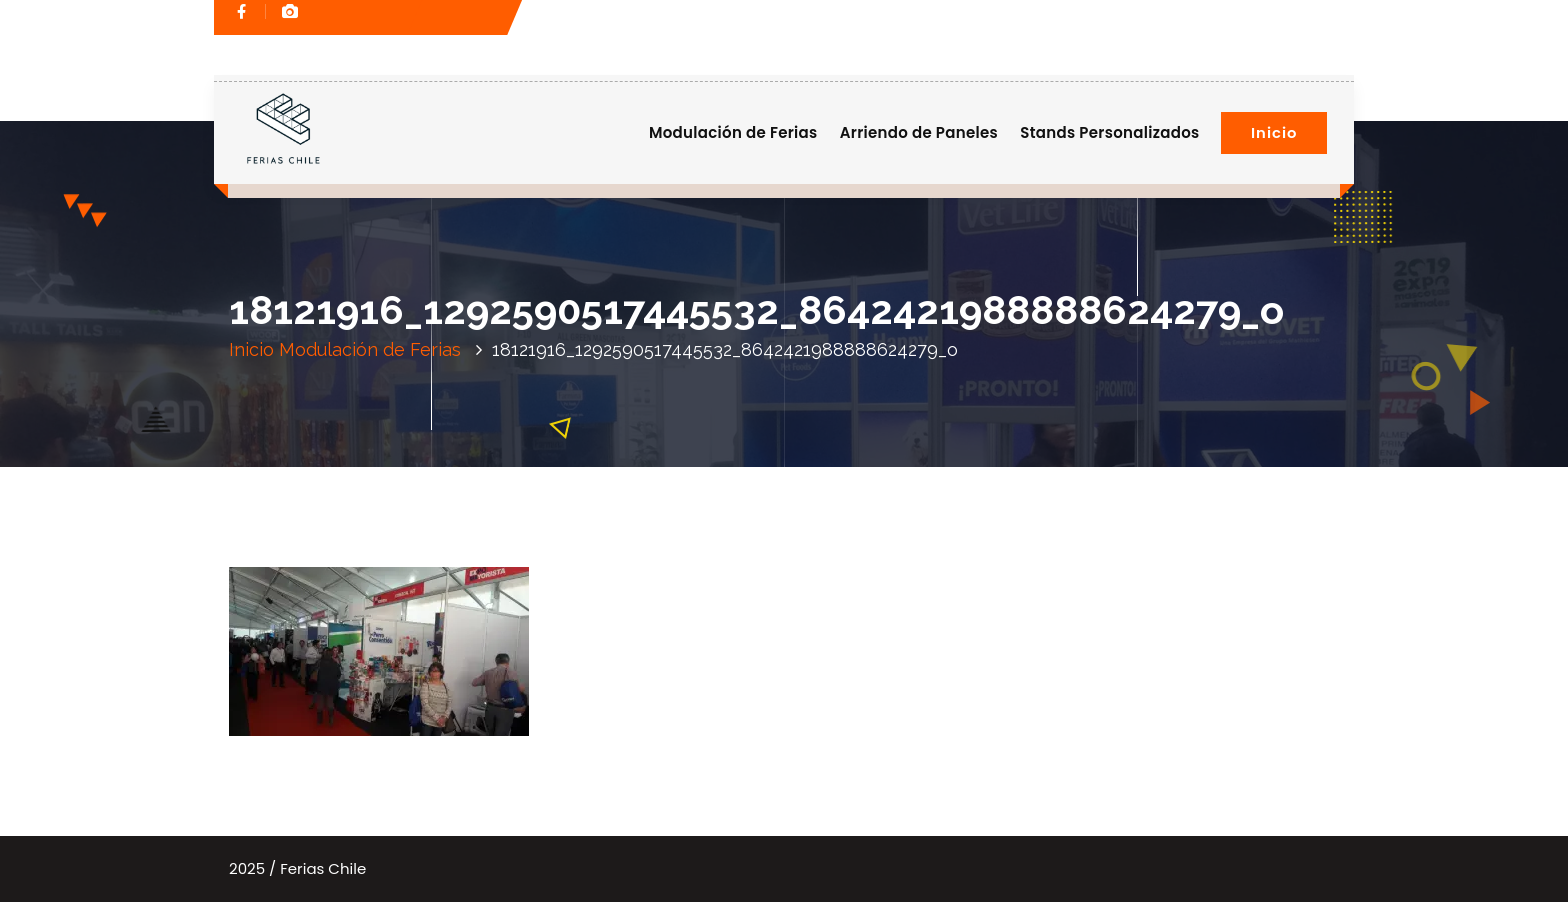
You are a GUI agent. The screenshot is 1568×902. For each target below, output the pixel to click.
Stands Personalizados (1109, 132)
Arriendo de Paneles (919, 132)
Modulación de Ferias (733, 132)
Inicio (1274, 132)
